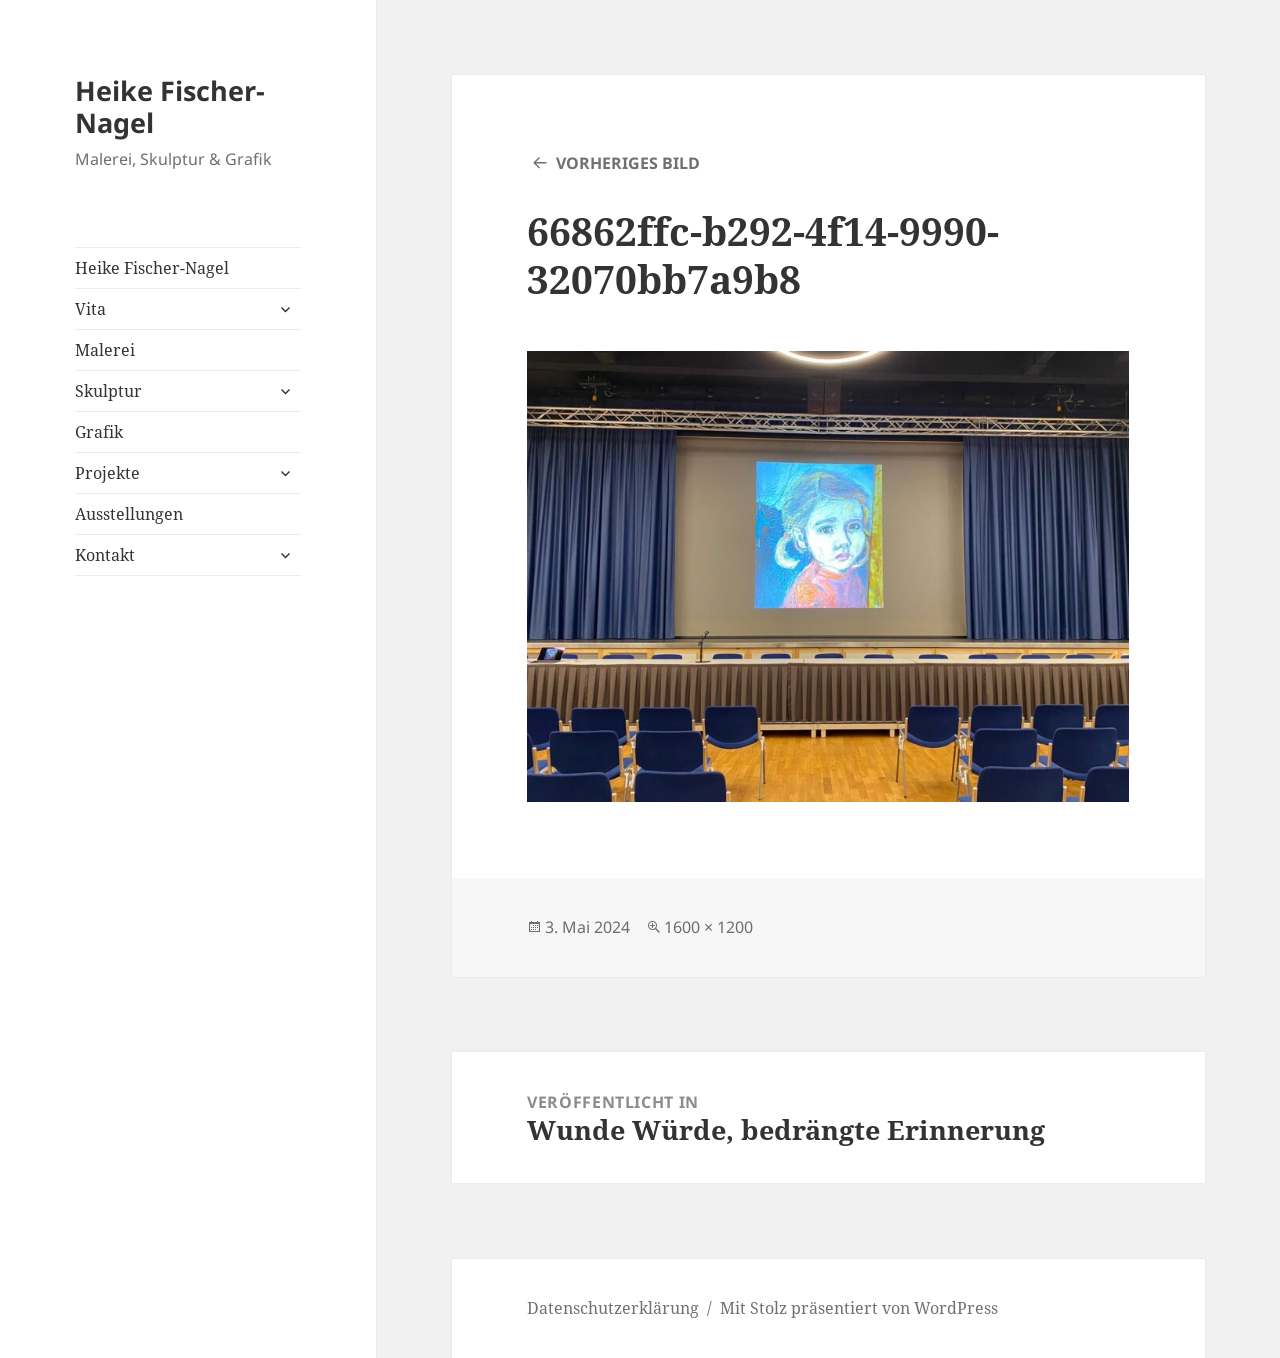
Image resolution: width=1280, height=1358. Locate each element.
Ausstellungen (129, 514)
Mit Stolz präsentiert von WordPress (859, 1308)
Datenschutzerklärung (613, 1308)
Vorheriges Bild (628, 163)
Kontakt (105, 555)
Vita (90, 309)
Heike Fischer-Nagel (170, 106)
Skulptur (108, 391)
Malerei (105, 350)
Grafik (99, 432)
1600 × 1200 (708, 927)
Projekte (107, 473)
